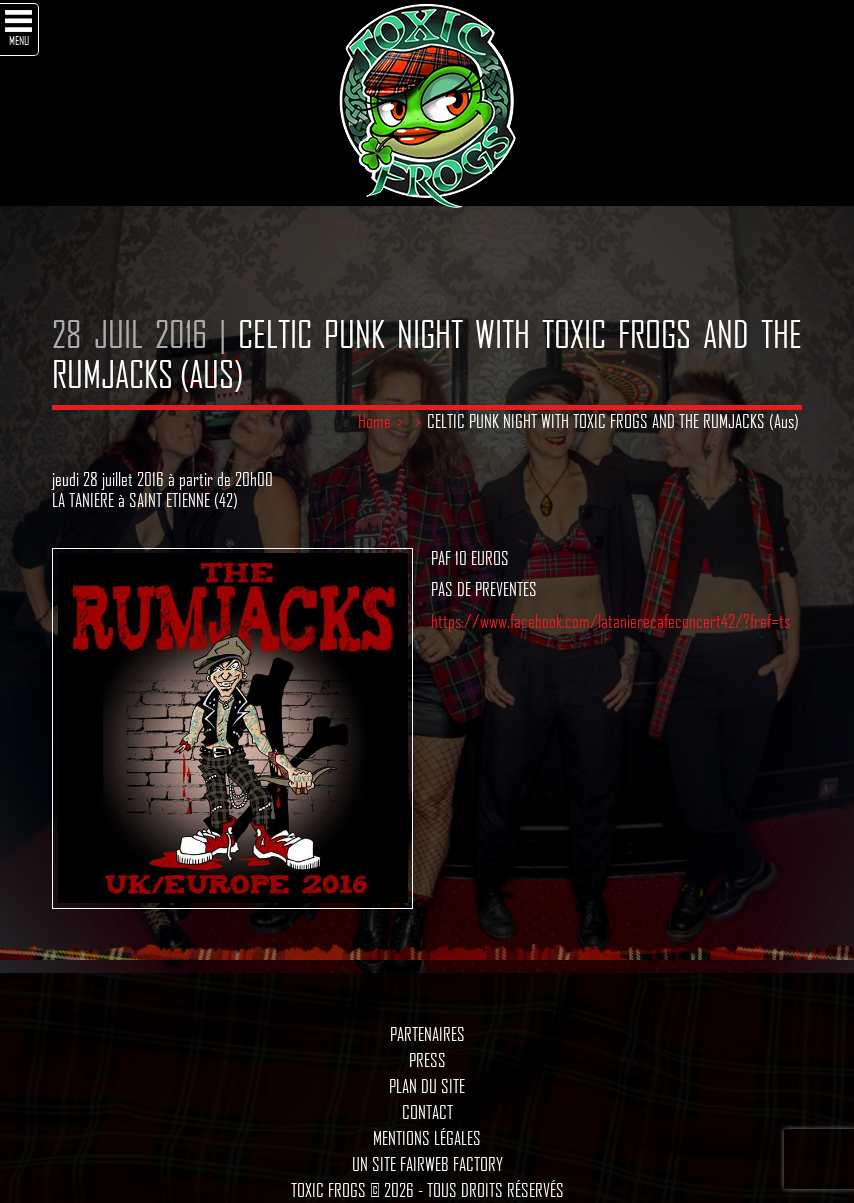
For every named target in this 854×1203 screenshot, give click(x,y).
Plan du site (427, 1086)
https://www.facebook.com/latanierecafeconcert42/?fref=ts (610, 621)
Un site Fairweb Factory (427, 1164)
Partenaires (427, 1034)
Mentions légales (427, 1138)
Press (427, 1060)
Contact (427, 1112)
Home (374, 421)
